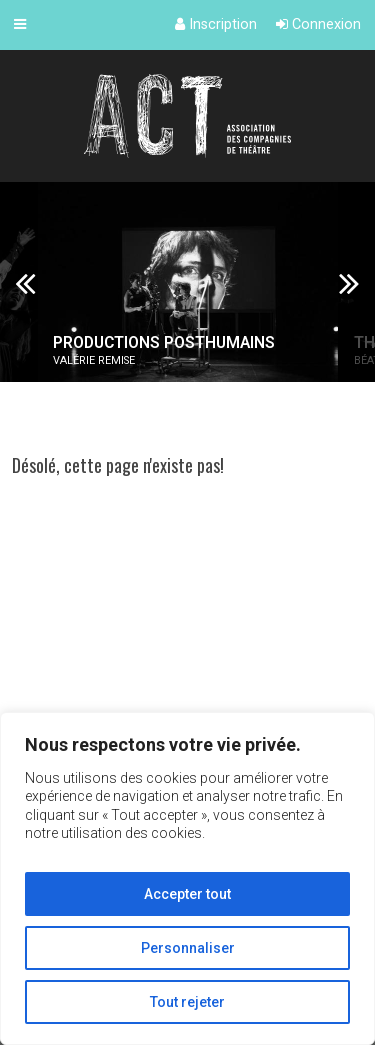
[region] (187, 878)
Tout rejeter (187, 1002)
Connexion (318, 24)
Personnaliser (188, 948)
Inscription (216, 24)
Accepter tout (187, 894)
